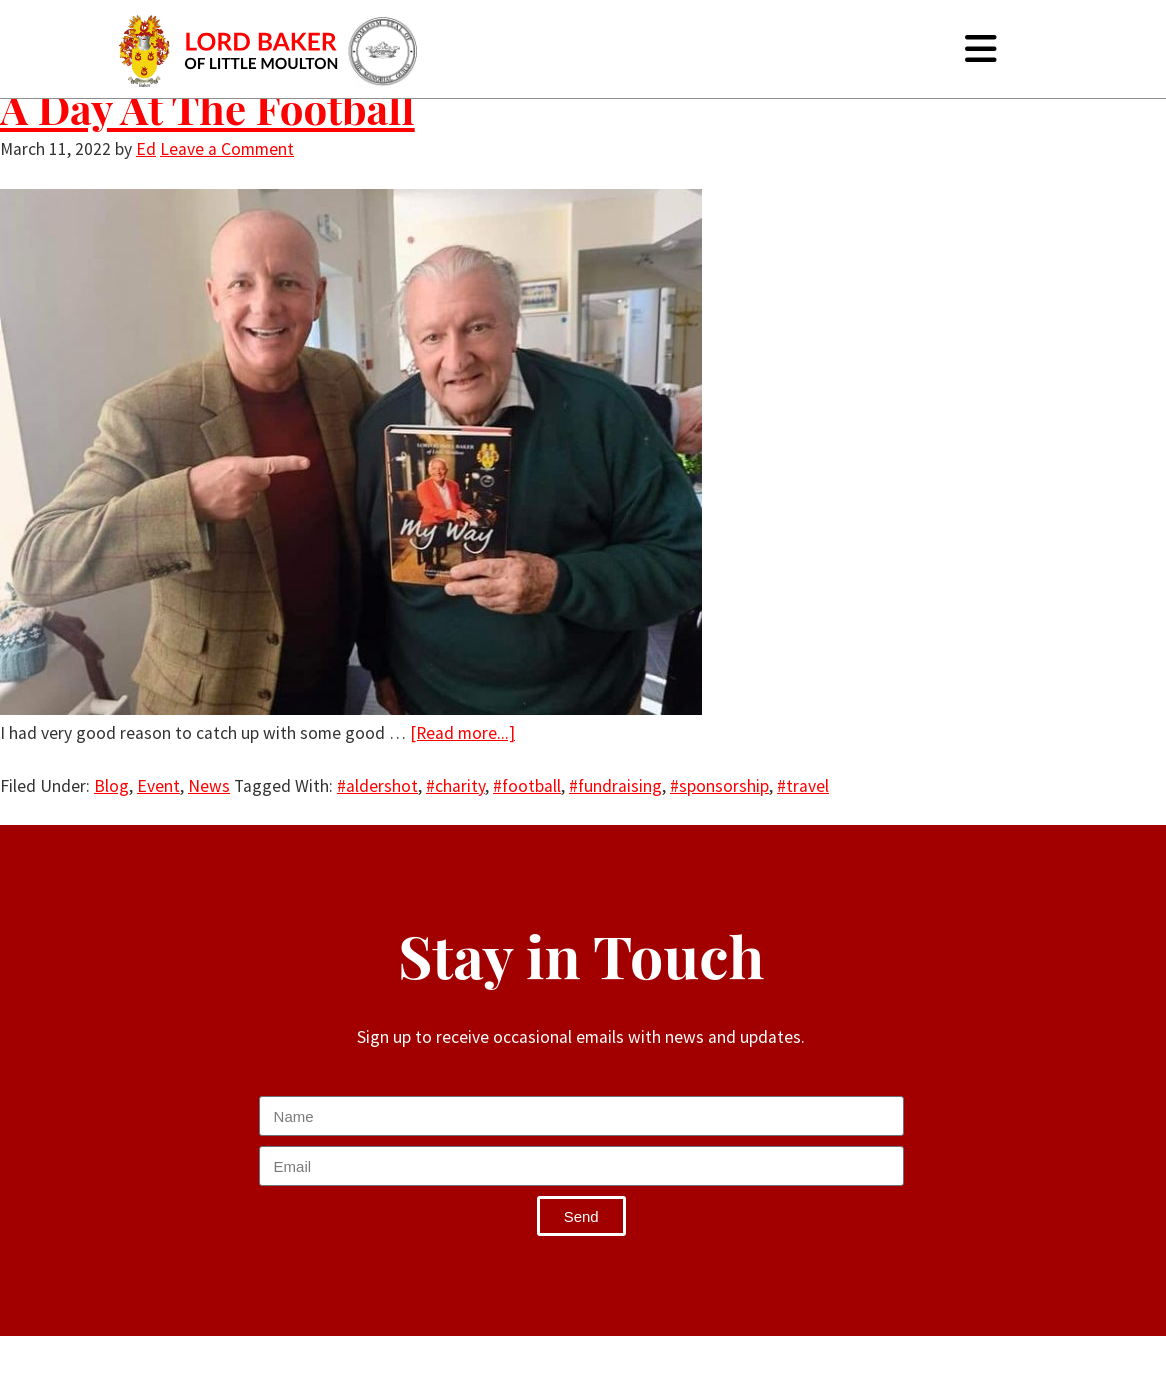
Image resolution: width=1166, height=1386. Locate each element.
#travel (803, 786)
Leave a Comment (227, 149)
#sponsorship (719, 786)
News (209, 786)
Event (158, 786)
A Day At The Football (207, 108)
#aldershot (377, 786)
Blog (111, 786)
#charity (455, 786)
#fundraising (615, 786)
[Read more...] (462, 733)
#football (527, 786)
